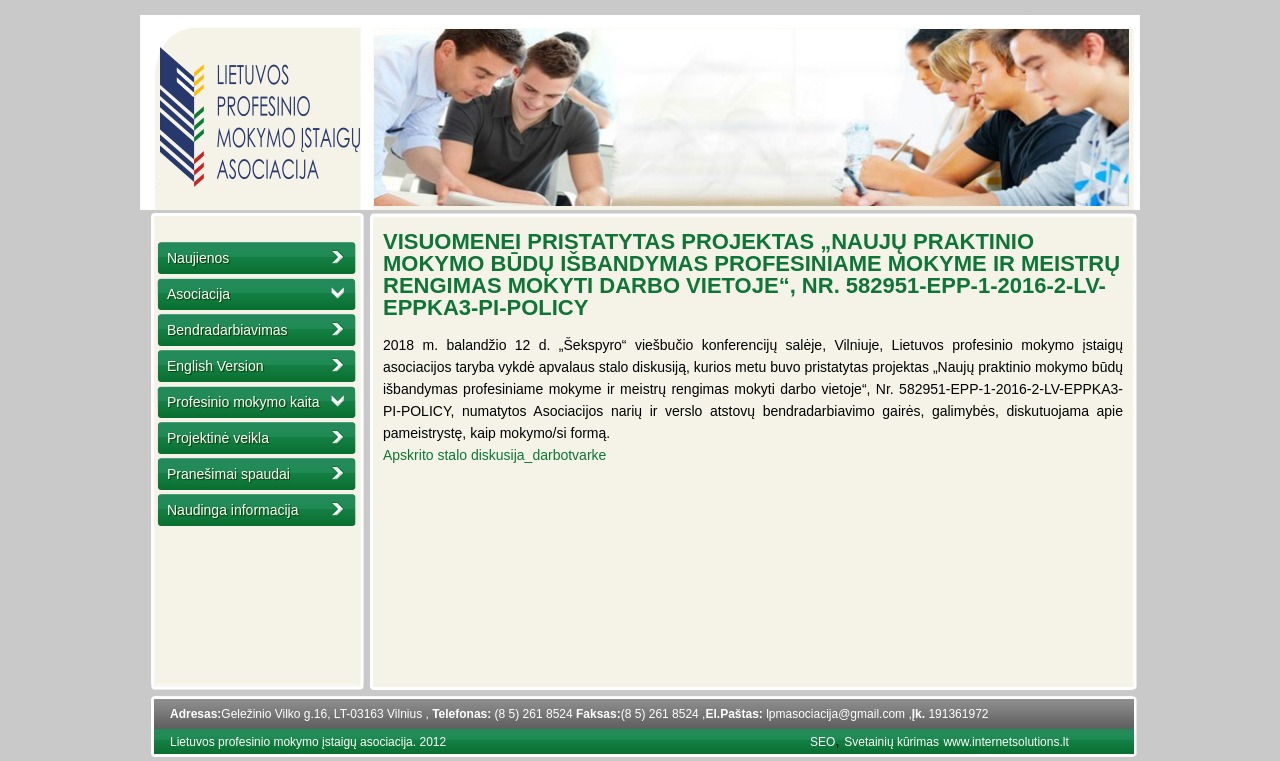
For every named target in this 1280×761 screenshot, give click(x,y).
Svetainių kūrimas (891, 742)
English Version (215, 366)
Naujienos (198, 258)
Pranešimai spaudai (228, 474)
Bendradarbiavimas (227, 330)
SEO (822, 742)
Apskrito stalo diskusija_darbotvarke (494, 455)
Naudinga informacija (233, 510)
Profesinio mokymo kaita (243, 402)
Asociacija (198, 294)
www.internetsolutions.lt (1005, 742)
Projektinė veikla (218, 438)
